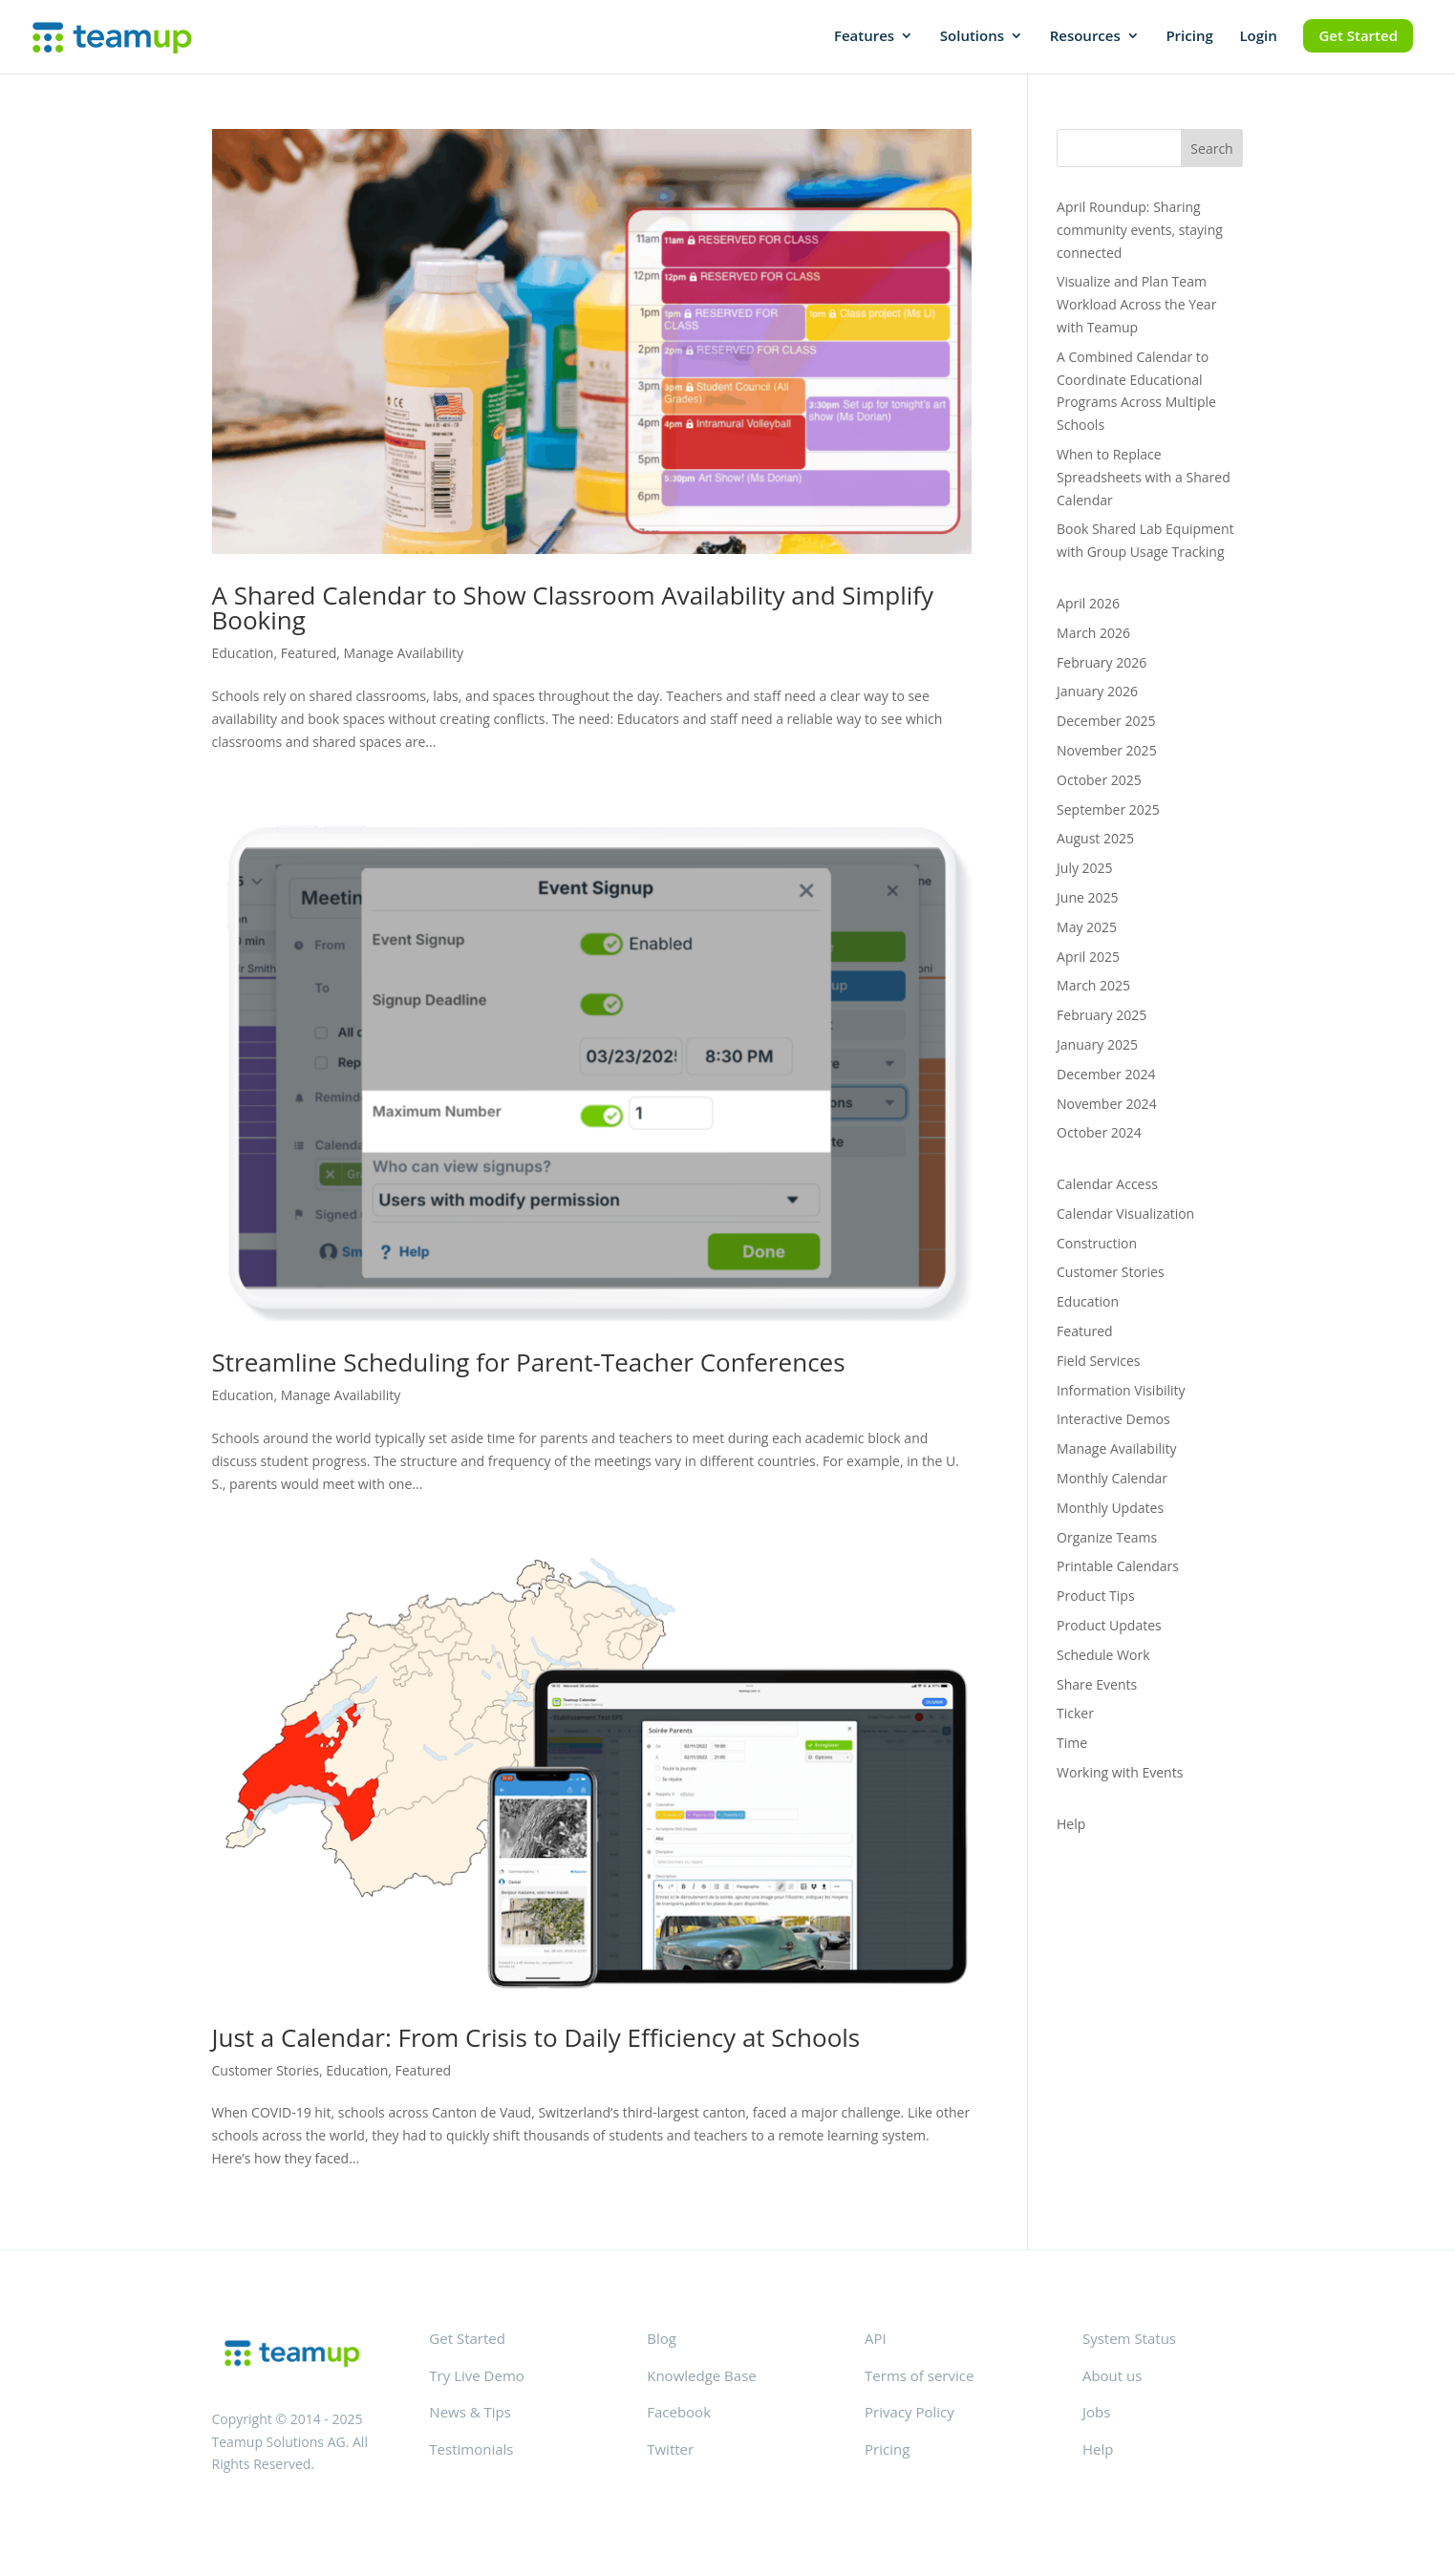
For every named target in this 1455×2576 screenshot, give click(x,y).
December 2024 (1106, 1074)
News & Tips (470, 2411)
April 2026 (1088, 603)
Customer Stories (266, 2070)
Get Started (1358, 35)
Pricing (1189, 37)
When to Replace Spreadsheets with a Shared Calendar (1143, 477)
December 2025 (1106, 721)
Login (1257, 37)
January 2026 (1097, 691)
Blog (661, 2338)
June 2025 (1087, 897)
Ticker (1075, 1713)
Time (1072, 1743)
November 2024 (1107, 1104)
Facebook (679, 2411)
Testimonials (471, 2449)
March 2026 (1093, 633)
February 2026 (1101, 662)
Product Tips (1096, 1595)
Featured (309, 653)
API (876, 2338)
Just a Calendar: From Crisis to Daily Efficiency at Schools (536, 2037)
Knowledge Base (701, 2375)
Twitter (670, 2449)
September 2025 (1108, 809)
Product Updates (1109, 1625)
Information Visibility (1121, 1390)
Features (864, 37)
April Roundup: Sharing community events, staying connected (1140, 230)
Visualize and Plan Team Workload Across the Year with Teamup (1136, 304)
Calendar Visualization (1125, 1213)
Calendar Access (1107, 1184)
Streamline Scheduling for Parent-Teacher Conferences (528, 1362)
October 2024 (1099, 1132)
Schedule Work (1103, 1655)
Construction (1097, 1243)
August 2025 (1095, 838)
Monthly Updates (1110, 1508)
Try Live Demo (476, 2375)
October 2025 (1099, 780)
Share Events (1097, 1684)
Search (1211, 148)
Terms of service (919, 2375)
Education (243, 653)
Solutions (972, 37)
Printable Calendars (1118, 1566)
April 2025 (1088, 956)
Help (1071, 1824)
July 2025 (1085, 868)
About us (1112, 2375)
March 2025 (1093, 985)
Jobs (1096, 2411)
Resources (1085, 37)
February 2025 (1101, 1015)
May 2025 (1087, 927)
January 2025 (1097, 1044)
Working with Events (1120, 1772)
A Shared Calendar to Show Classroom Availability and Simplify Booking (573, 607)
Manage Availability (403, 653)
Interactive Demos (1113, 1419)
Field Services (1098, 1361)
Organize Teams (1107, 1537)
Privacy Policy (909, 2411)
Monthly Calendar (1112, 1478)
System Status (1129, 2338)
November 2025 (1107, 750)
